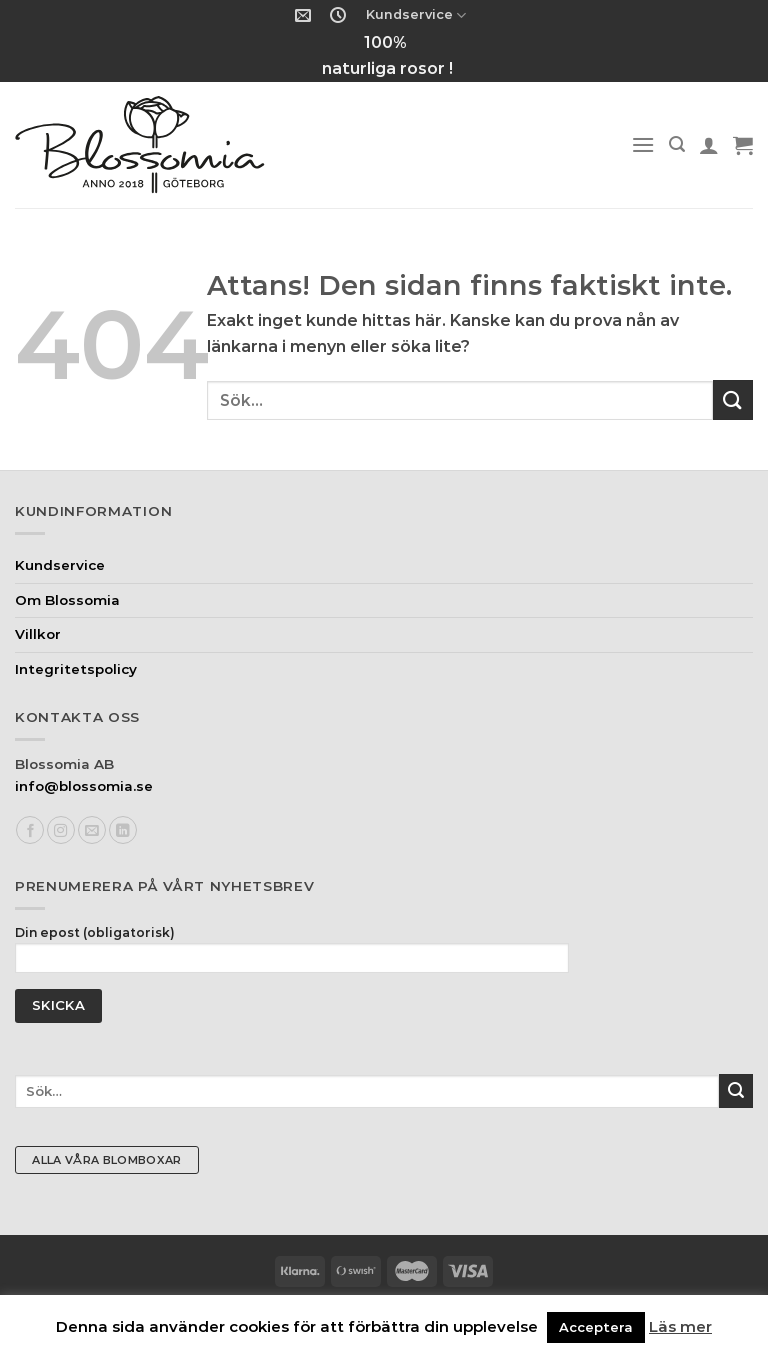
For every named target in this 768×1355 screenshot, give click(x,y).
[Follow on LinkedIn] (123, 830)
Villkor (38, 634)
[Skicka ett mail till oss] (92, 830)
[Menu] (643, 144)
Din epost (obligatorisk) (292, 954)
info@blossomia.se (84, 786)
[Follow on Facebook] (30, 830)
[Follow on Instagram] (61, 830)
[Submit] (733, 399)
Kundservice (416, 15)
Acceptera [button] (596, 1327)
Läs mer (680, 1326)
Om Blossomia (67, 600)
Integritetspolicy (76, 669)
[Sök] (677, 144)
